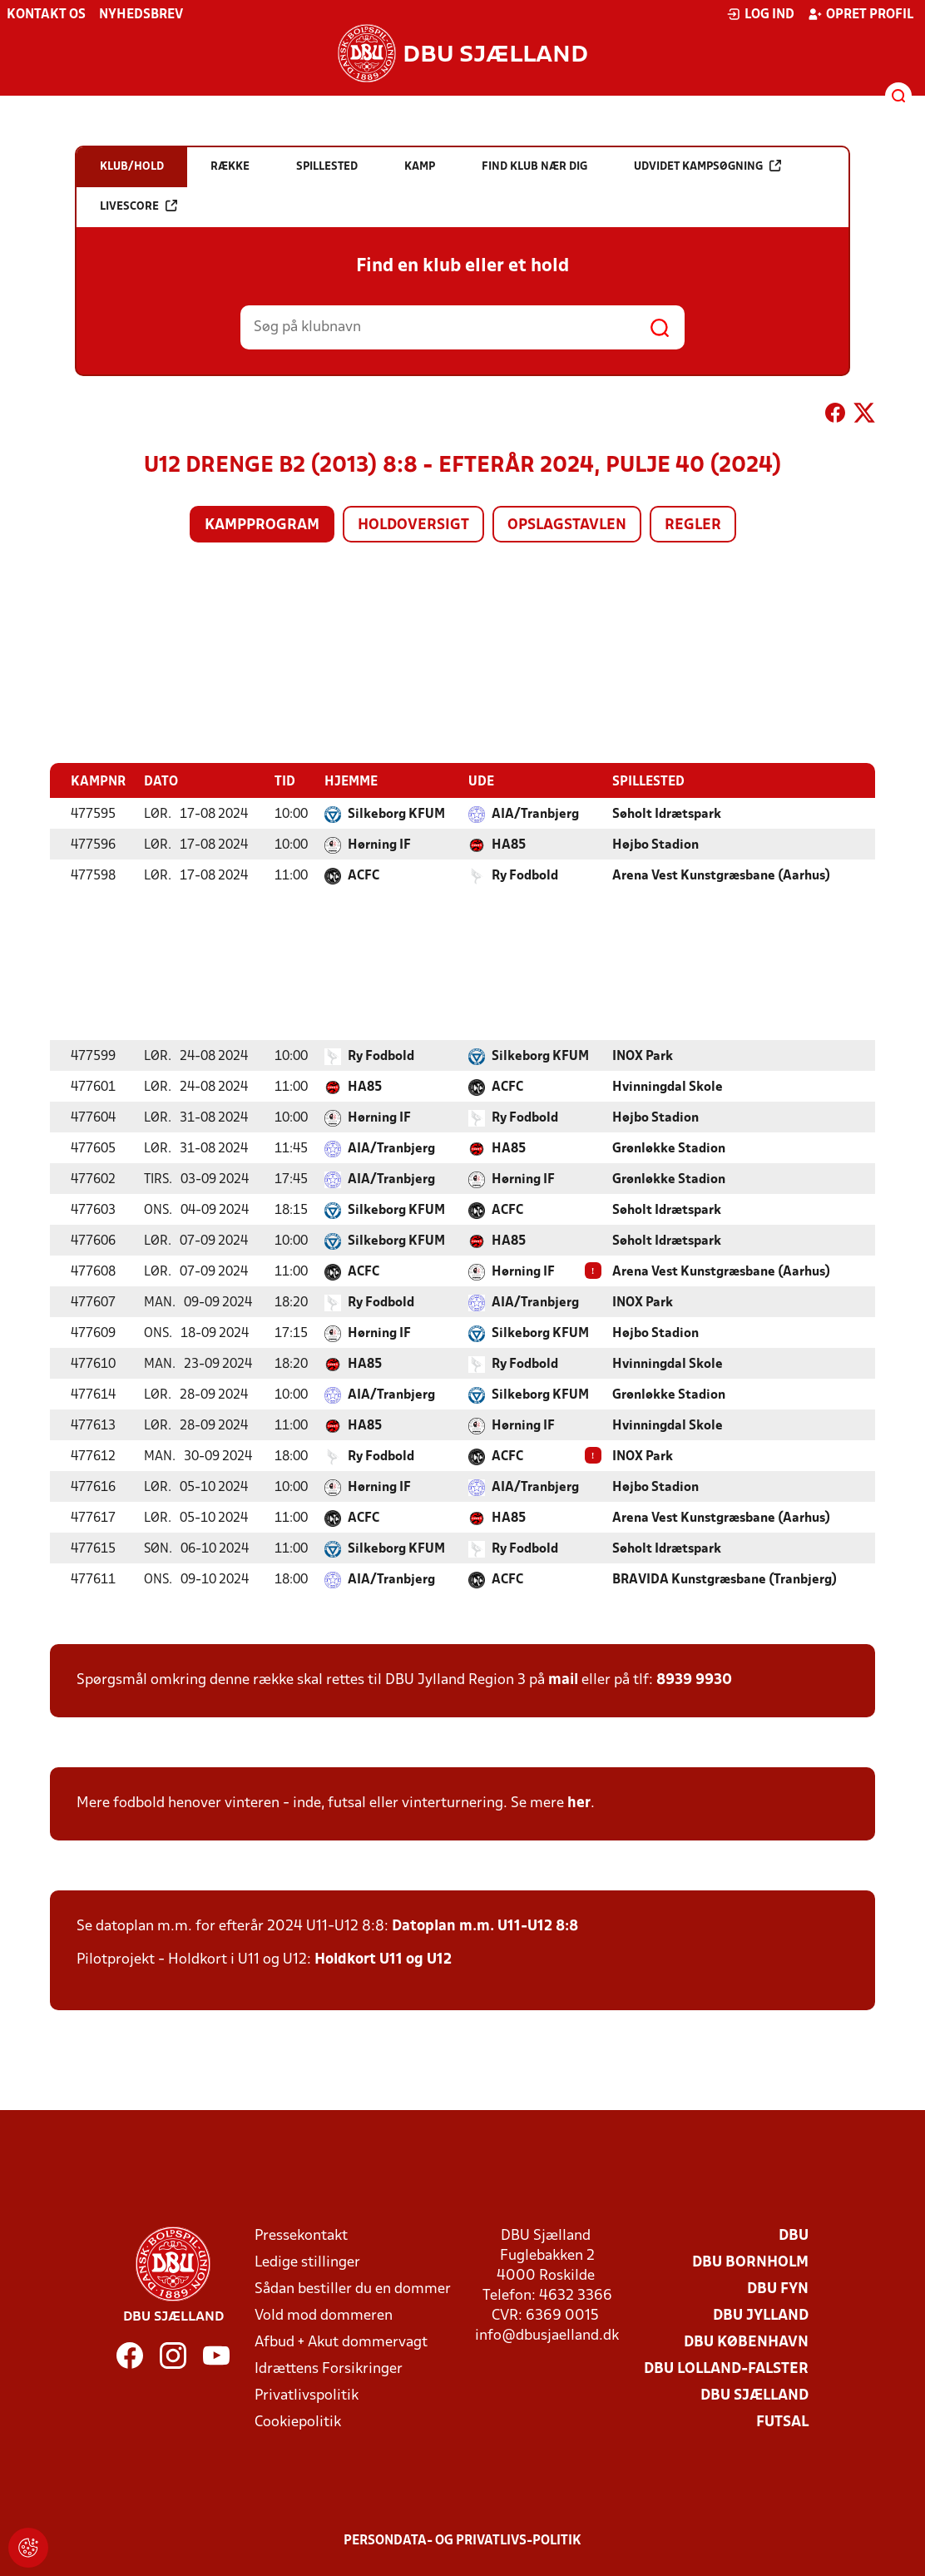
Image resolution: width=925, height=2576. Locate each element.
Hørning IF (379, 844)
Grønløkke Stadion (668, 1148)
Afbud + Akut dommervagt (341, 2342)
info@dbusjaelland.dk (547, 2335)
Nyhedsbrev (141, 15)
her (579, 1803)
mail (563, 1679)
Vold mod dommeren (324, 2315)
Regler (693, 525)
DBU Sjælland (754, 2395)
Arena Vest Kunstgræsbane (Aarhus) (721, 875)
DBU (794, 2235)
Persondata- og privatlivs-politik (462, 2540)
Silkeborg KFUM (396, 814)
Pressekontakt (301, 2235)
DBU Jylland (761, 2315)
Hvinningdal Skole (667, 1086)
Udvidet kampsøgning (707, 166)
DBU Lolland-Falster (726, 2368)
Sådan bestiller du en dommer (353, 2288)
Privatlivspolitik (307, 2395)
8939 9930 (694, 1679)
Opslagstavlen (566, 525)
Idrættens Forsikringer (329, 2368)
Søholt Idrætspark (666, 814)
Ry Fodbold (525, 875)
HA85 (509, 844)
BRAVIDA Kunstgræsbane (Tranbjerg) (724, 1579)
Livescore (138, 206)
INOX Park (642, 1056)
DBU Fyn (778, 2288)
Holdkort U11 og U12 (383, 1959)
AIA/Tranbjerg (535, 814)
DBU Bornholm (750, 2262)
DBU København (746, 2342)
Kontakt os (46, 15)
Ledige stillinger (307, 2262)
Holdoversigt (413, 525)
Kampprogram (262, 525)
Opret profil (860, 14)
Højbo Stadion (655, 844)
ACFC (363, 875)
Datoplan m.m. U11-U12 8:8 (485, 1926)
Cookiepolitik (298, 2422)
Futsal (782, 2422)
